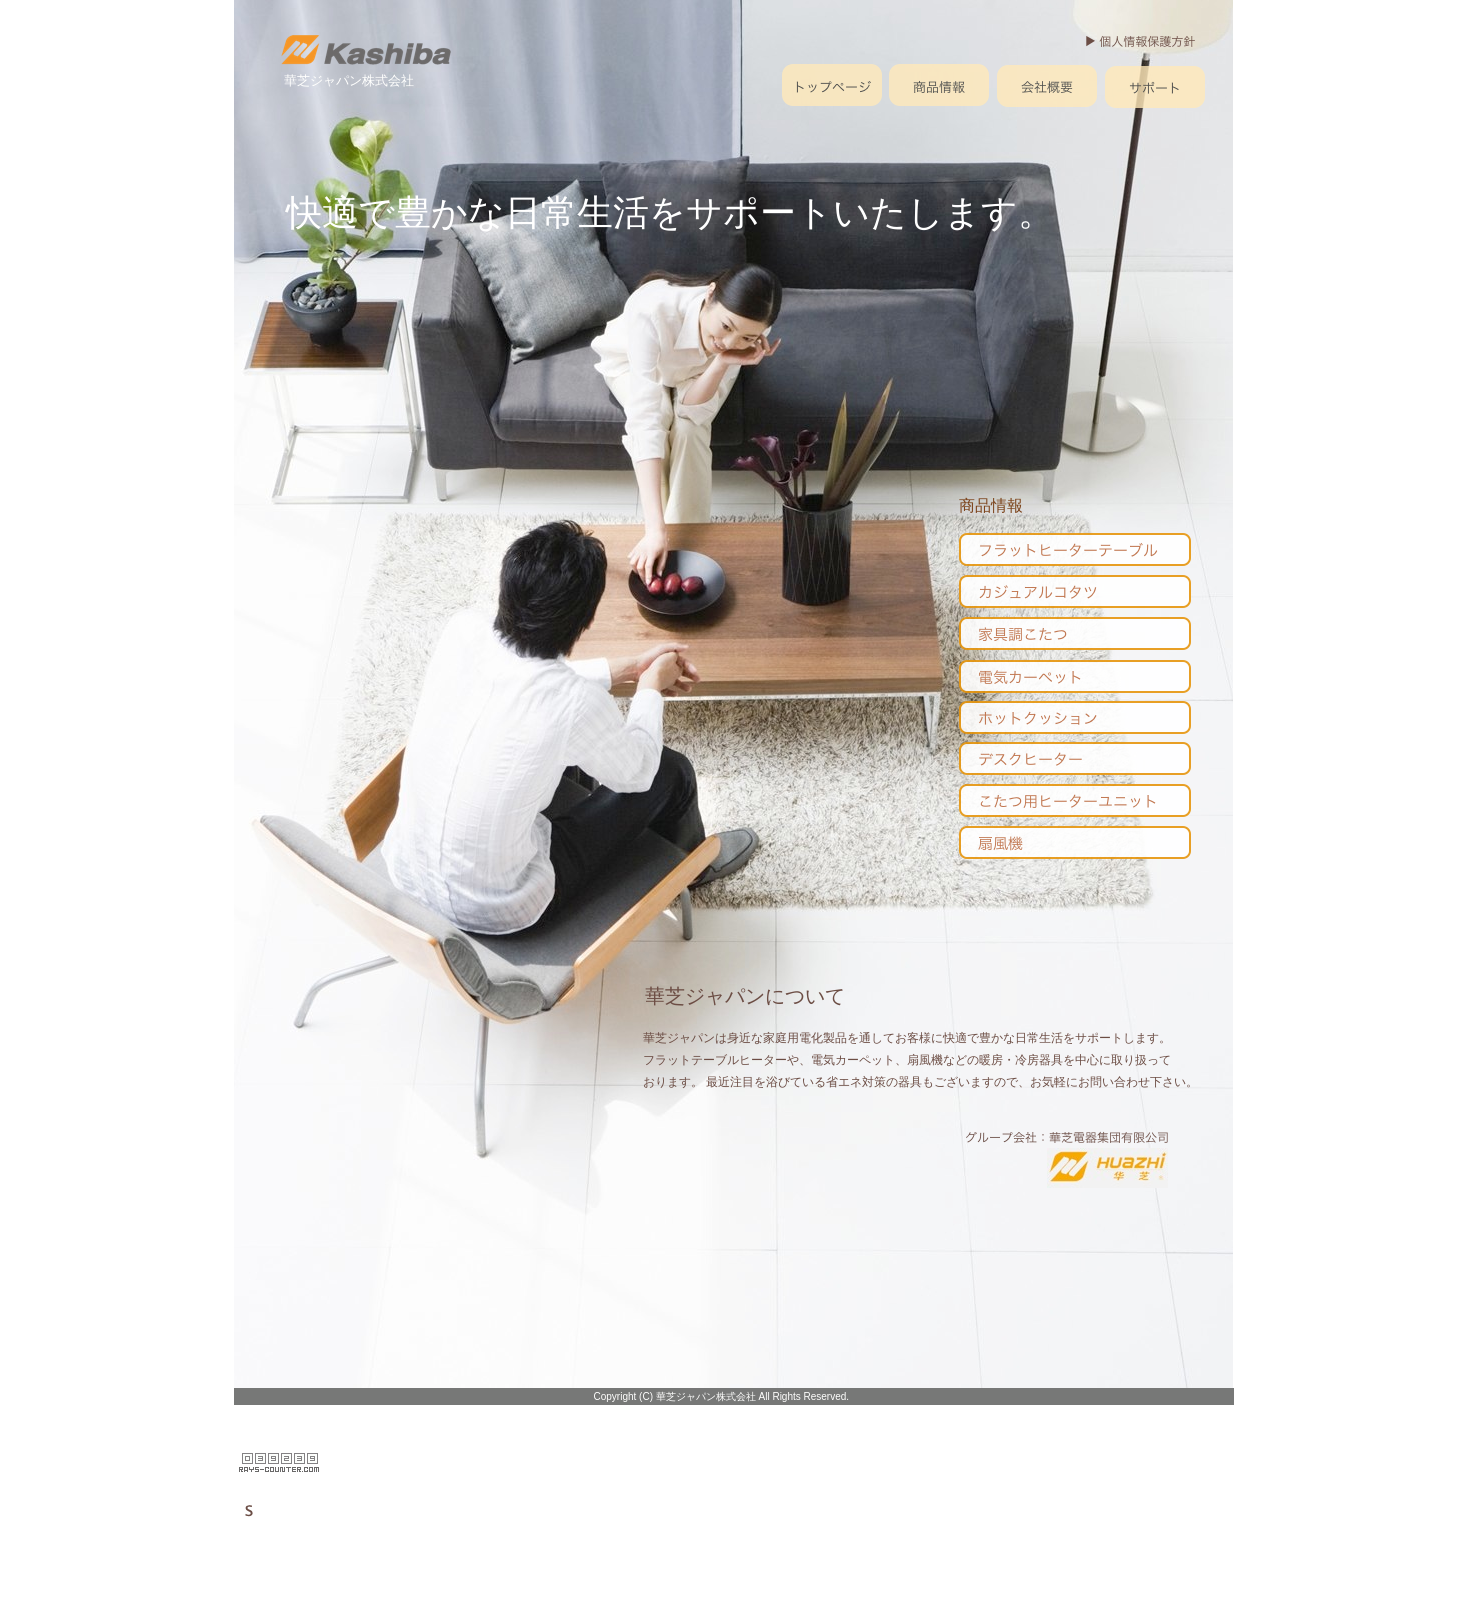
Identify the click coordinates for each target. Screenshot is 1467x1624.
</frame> (279, 1463)
